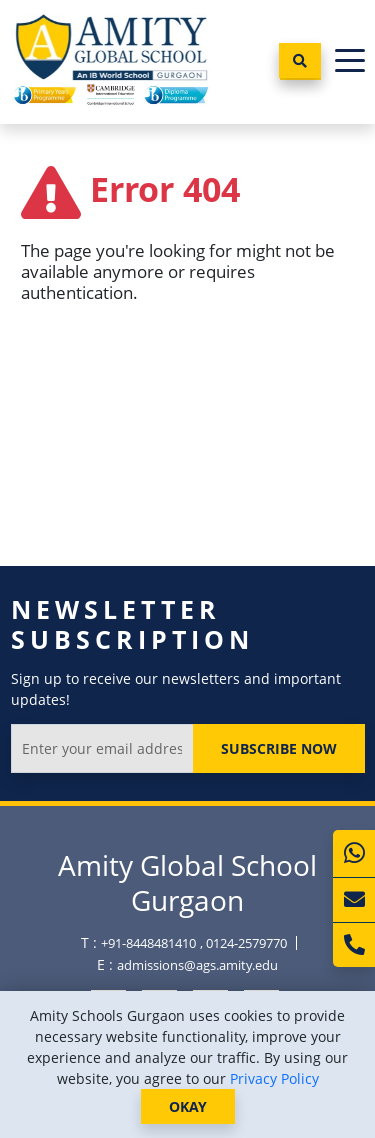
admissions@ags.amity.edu (197, 965)
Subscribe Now (279, 748)
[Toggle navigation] (350, 61)
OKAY (188, 1106)
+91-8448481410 (148, 943)
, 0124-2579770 (243, 943)
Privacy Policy (274, 1078)
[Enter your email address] (102, 748)
